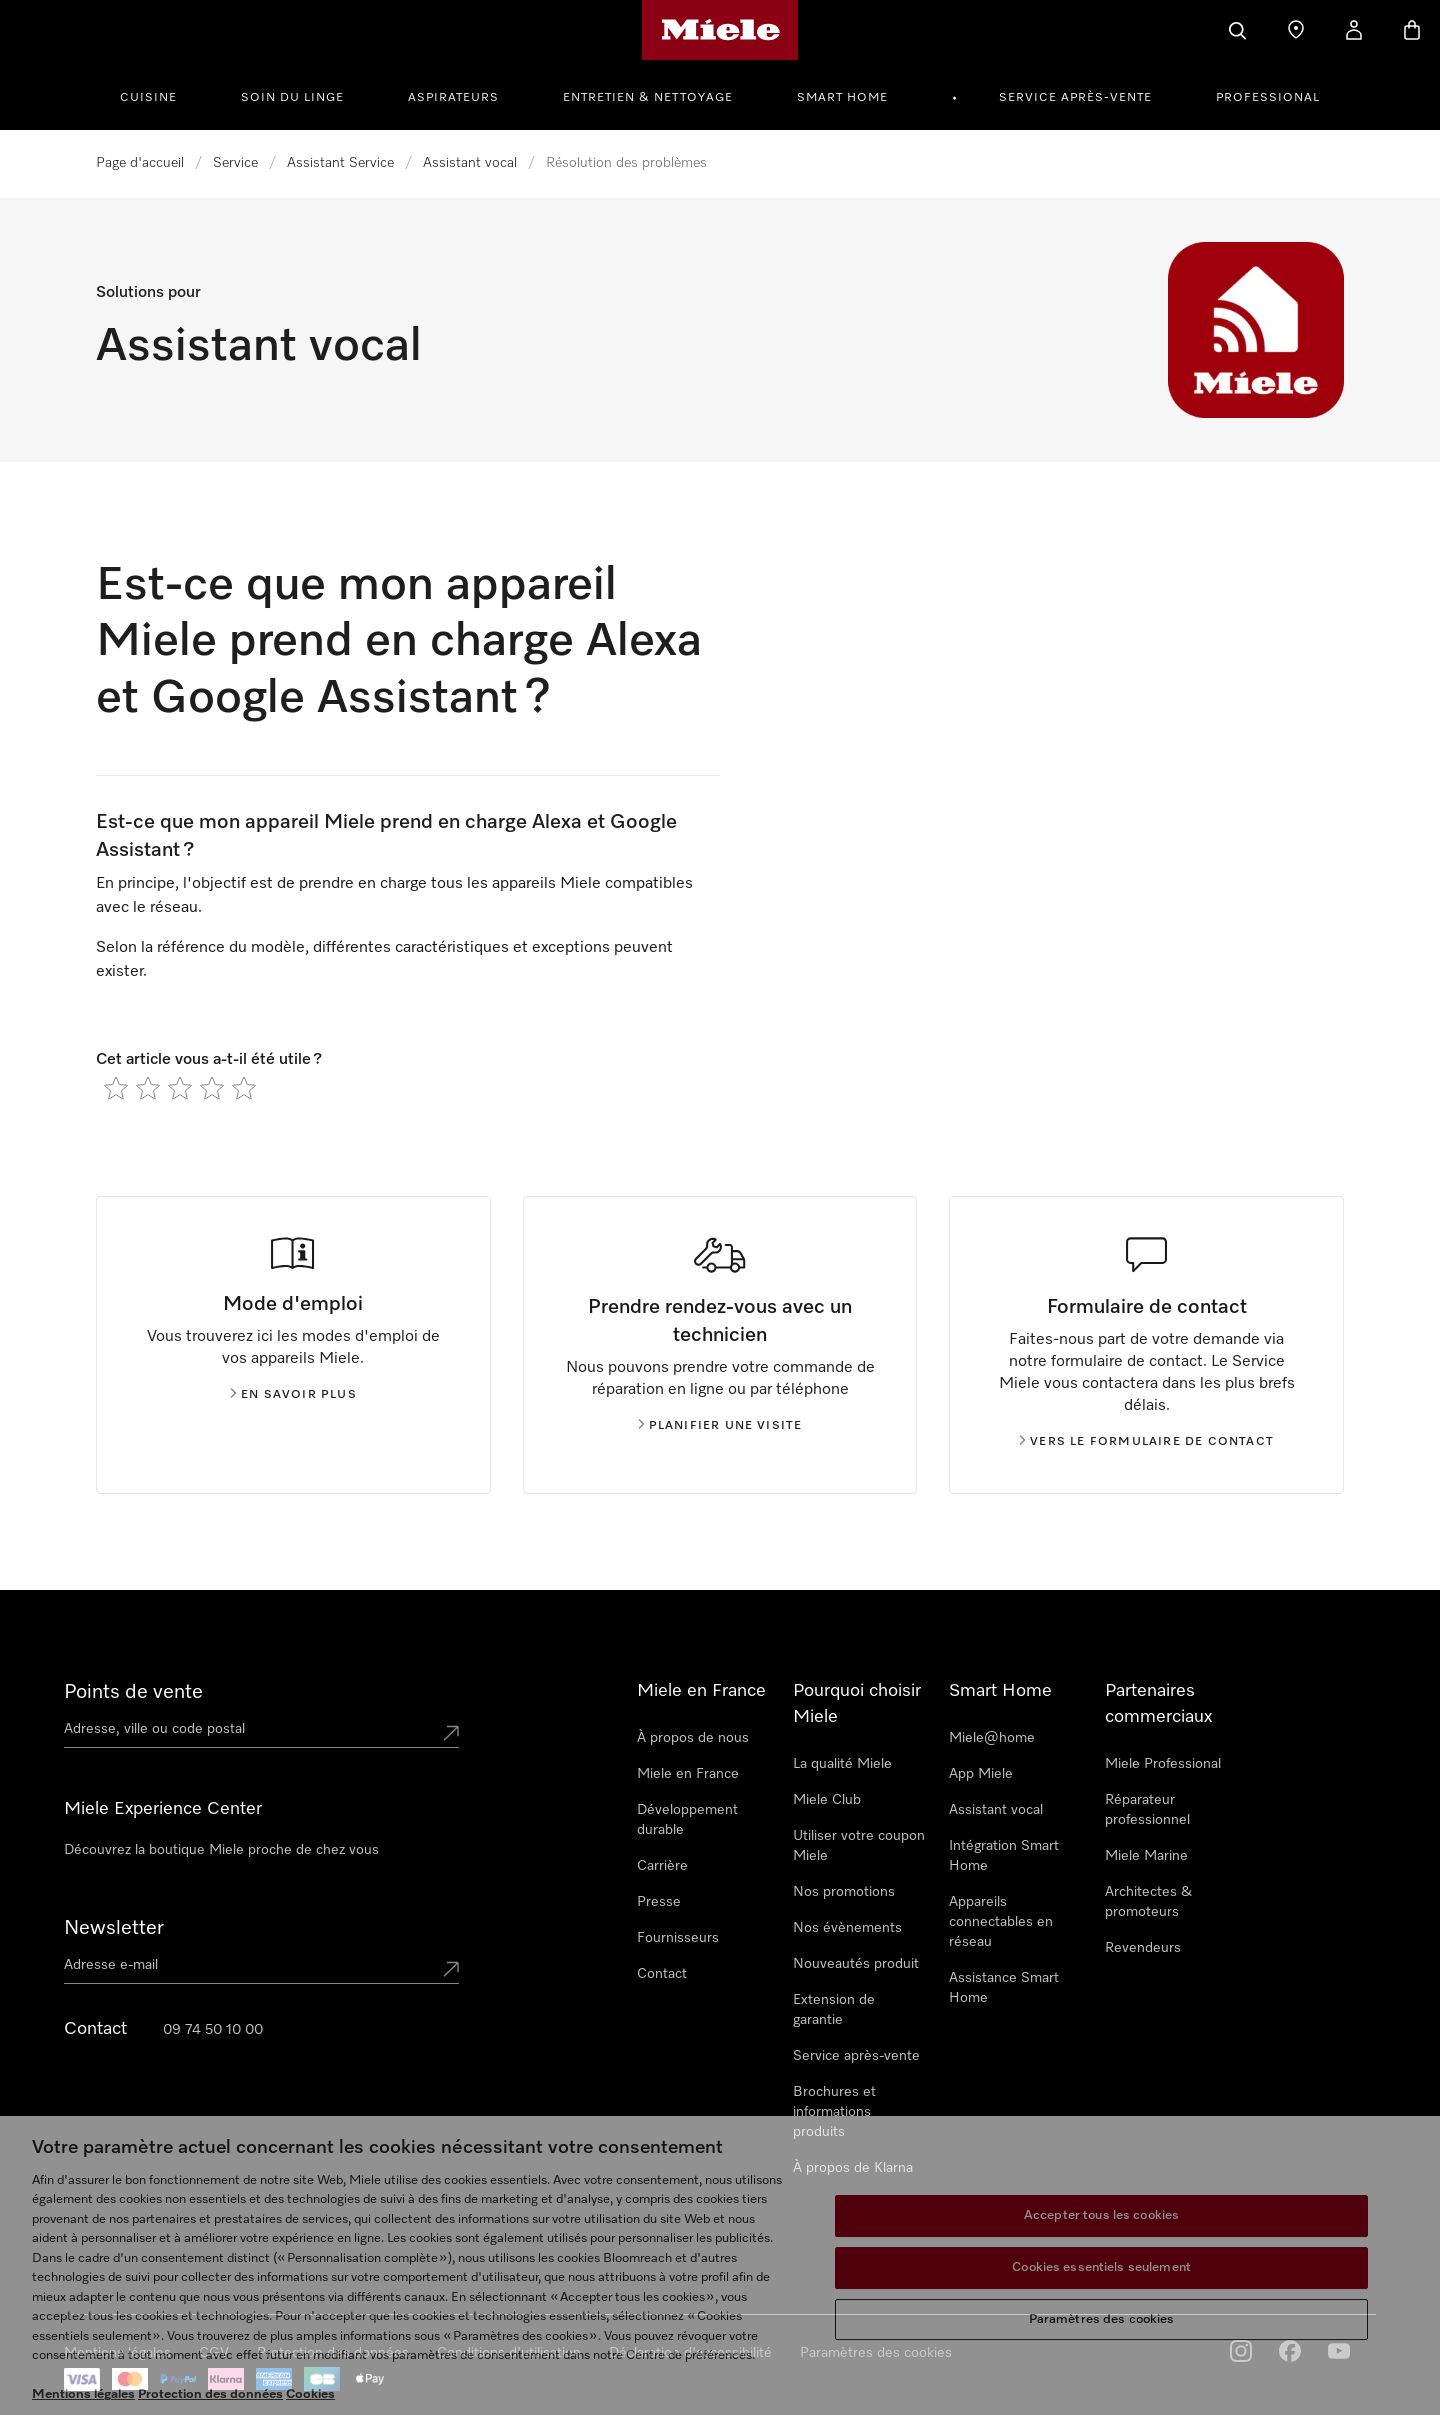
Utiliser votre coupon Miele (859, 1846)
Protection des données (333, 2353)
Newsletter (114, 1928)
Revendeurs (1143, 1948)
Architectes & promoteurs (1148, 1902)
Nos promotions (844, 1892)
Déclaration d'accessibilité (690, 2353)
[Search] (1238, 30)
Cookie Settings (850, 2353)
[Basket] (1412, 30)
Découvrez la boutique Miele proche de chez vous (221, 1850)
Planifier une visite (720, 1426)
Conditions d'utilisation (509, 2353)
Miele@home (992, 1738)
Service (235, 163)
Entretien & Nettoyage (648, 98)
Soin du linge (292, 98)
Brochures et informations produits (834, 2112)
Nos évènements (847, 1928)
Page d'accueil (140, 163)
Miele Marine (1146, 1856)
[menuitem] (159, 95)
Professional (1268, 98)
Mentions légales (117, 2353)
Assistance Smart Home (1004, 1988)
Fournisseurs (678, 1938)
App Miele (981, 1774)
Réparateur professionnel (1147, 1810)
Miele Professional (1163, 1764)
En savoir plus (293, 1395)
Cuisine (148, 98)
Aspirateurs (453, 98)
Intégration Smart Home (1004, 1856)
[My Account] (1354, 30)
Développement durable (687, 1820)
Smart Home (842, 98)
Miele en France (688, 1774)
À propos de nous (693, 1738)
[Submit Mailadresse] (451, 1969)
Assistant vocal (470, 163)
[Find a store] (1296, 30)
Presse (659, 1902)
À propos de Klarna (853, 2168)
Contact (662, 1974)
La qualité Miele (842, 1764)
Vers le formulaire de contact (1146, 1442)
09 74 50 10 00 (213, 2030)
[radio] (116, 1088)
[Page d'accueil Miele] (720, 30)
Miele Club (827, 1800)
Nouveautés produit (856, 1964)
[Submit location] (451, 1733)
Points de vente (133, 1692)
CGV (214, 2353)
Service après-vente (1075, 98)
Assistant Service (340, 163)
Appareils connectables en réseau (1001, 1922)
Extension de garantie (834, 2010)
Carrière (662, 1866)
